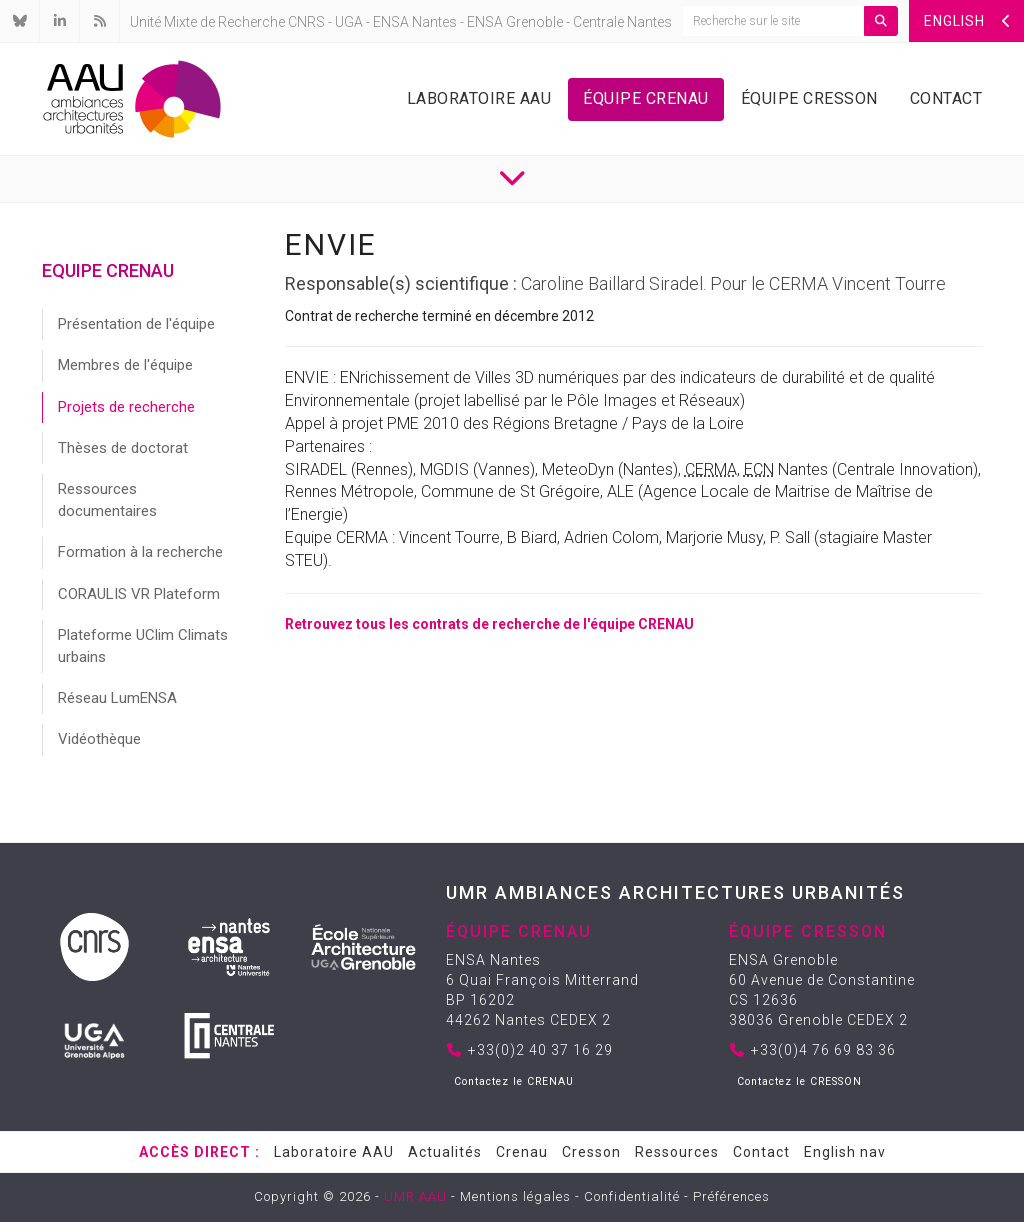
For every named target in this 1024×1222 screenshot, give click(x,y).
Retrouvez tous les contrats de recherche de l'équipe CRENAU (489, 624)
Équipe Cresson (809, 98)
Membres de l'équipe (125, 365)
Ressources (677, 1152)
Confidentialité (632, 1196)
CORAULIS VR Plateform (139, 594)
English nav (845, 1152)
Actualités (445, 1152)
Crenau (522, 1152)
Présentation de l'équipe (136, 324)
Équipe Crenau (646, 98)
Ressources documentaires (107, 499)
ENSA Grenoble (515, 22)
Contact (946, 98)
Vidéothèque (99, 739)
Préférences (731, 1196)
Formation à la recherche (140, 552)
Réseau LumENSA (117, 698)
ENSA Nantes (415, 22)
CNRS (306, 22)
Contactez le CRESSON (799, 1081)
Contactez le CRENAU (514, 1081)
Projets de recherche (126, 407)
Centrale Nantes (622, 22)
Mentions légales (515, 1196)
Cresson (591, 1152)
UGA (349, 22)
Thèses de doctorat (123, 448)
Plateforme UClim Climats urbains (143, 645)
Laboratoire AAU (479, 98)
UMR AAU (415, 1196)
